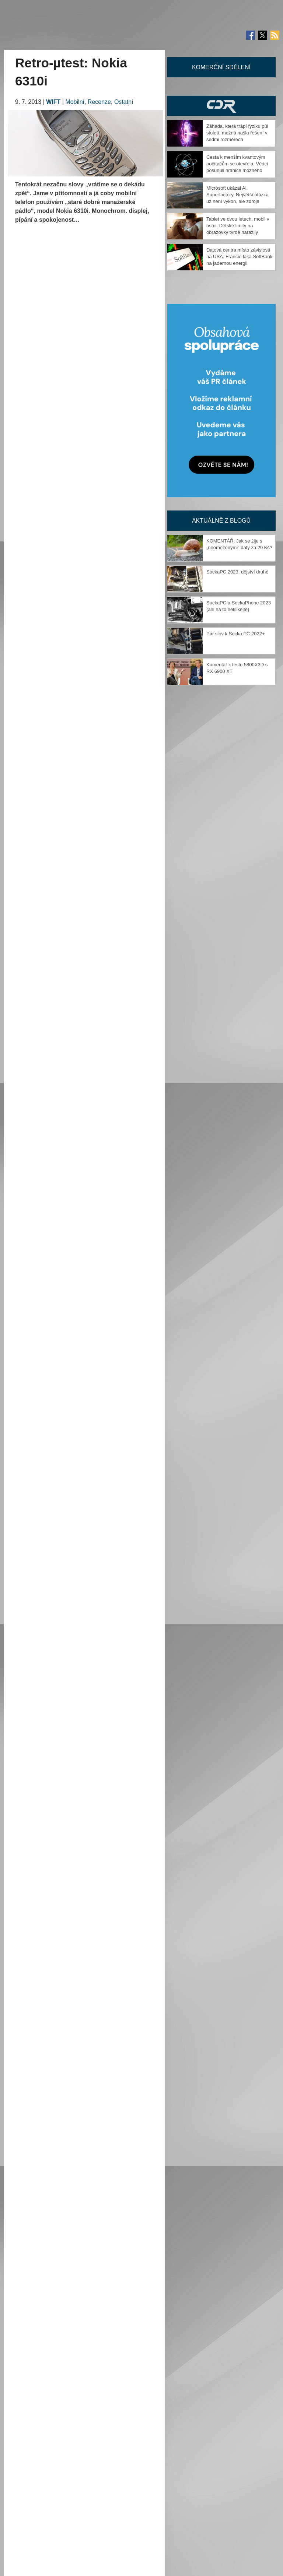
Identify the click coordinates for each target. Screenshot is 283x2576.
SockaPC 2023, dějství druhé (237, 572)
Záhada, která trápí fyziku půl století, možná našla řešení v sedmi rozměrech (237, 132)
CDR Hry (221, 106)
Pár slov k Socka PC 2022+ (235, 633)
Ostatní (123, 102)
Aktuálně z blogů (221, 520)
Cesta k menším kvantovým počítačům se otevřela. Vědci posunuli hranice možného (237, 163)
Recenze (99, 102)
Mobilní (74, 102)
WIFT (53, 102)
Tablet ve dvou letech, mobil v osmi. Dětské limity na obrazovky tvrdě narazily (237, 225)
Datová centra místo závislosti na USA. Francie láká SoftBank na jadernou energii (239, 256)
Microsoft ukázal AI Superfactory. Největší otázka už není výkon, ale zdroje (237, 194)
